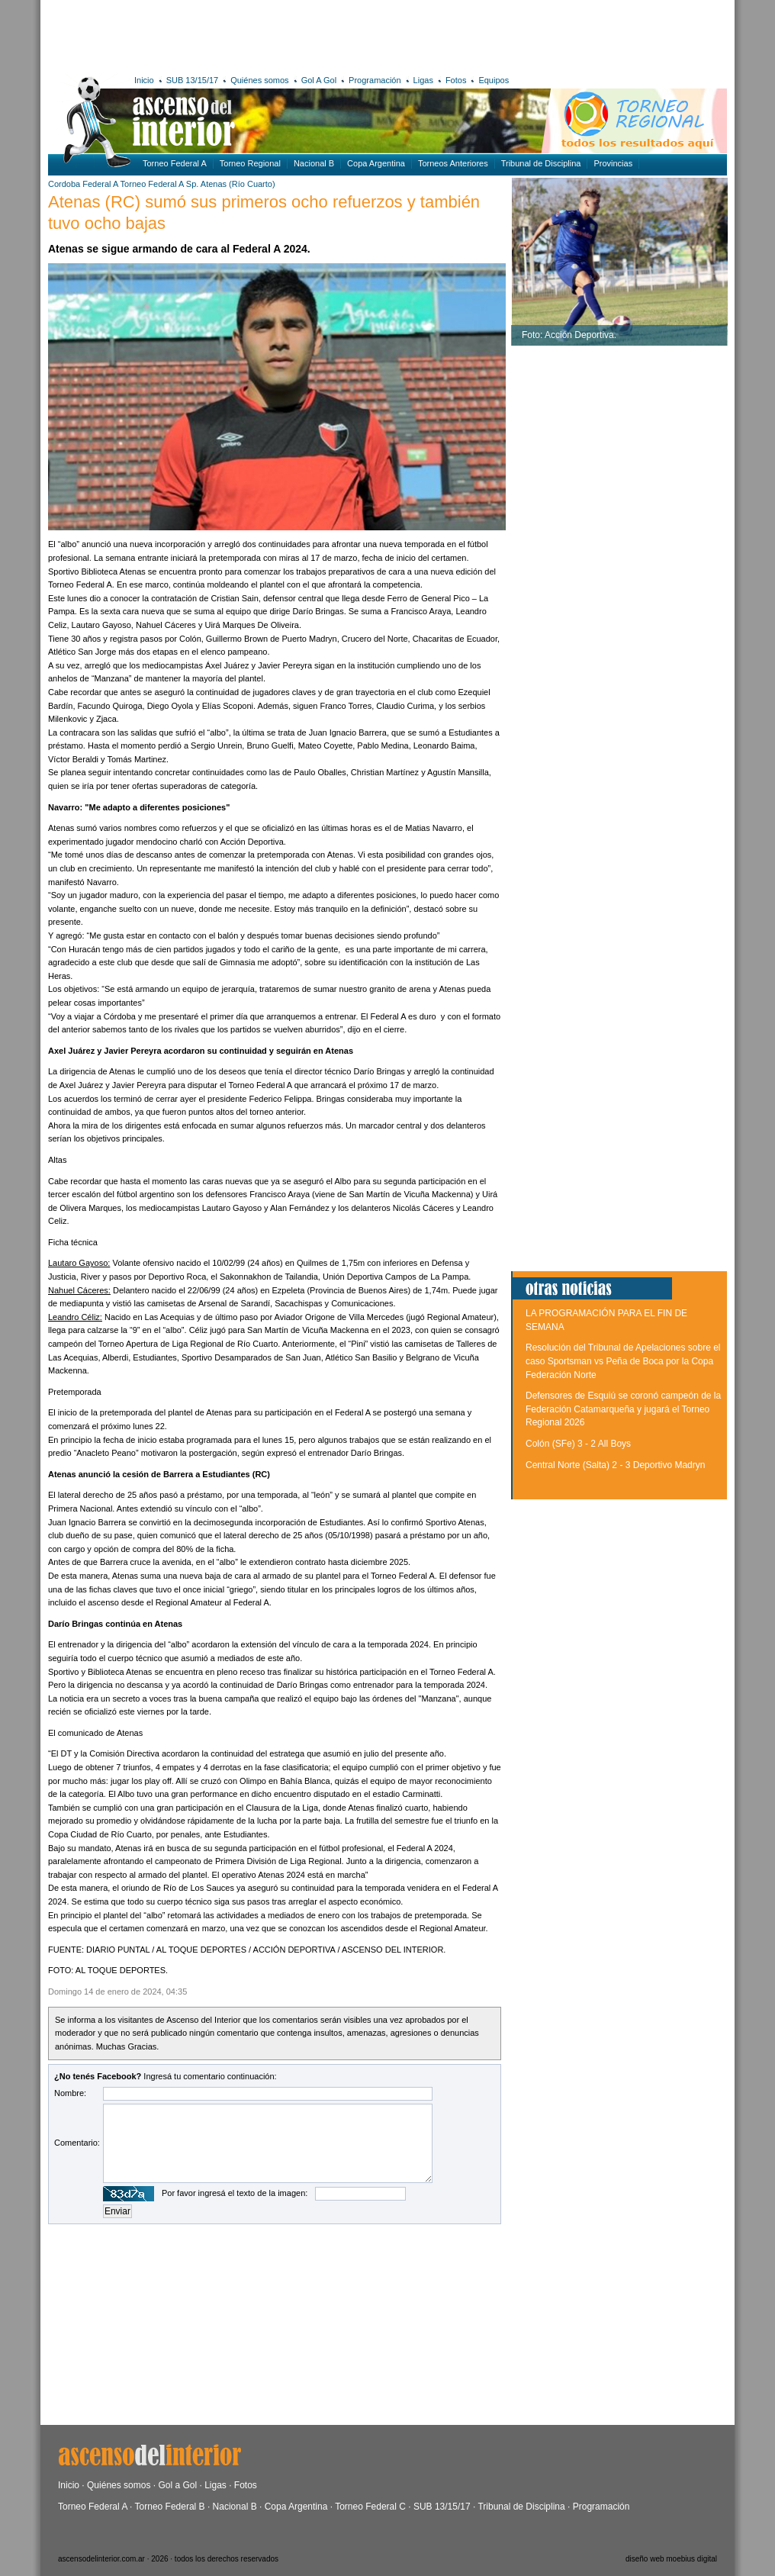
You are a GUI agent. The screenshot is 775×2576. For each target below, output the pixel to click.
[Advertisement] (271, 34)
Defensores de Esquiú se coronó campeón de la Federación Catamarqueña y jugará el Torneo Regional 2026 (623, 1409)
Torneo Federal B (170, 2506)
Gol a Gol (177, 2485)
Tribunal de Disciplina (541, 163)
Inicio (144, 80)
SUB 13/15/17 (192, 80)
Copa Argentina (376, 163)
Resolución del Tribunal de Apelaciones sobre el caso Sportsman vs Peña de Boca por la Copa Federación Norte (623, 1361)
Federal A (99, 183)
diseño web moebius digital (671, 2559)
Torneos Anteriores (453, 163)
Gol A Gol (318, 80)
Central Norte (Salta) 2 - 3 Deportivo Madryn (615, 1465)
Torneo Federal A (175, 163)
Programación (374, 80)
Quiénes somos (259, 80)
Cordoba (64, 183)
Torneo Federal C (370, 2506)
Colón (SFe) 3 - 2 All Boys (578, 1443)
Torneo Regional (250, 163)
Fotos (456, 80)
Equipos (493, 80)
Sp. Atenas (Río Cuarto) (230, 183)
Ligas (423, 80)
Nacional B (314, 163)
